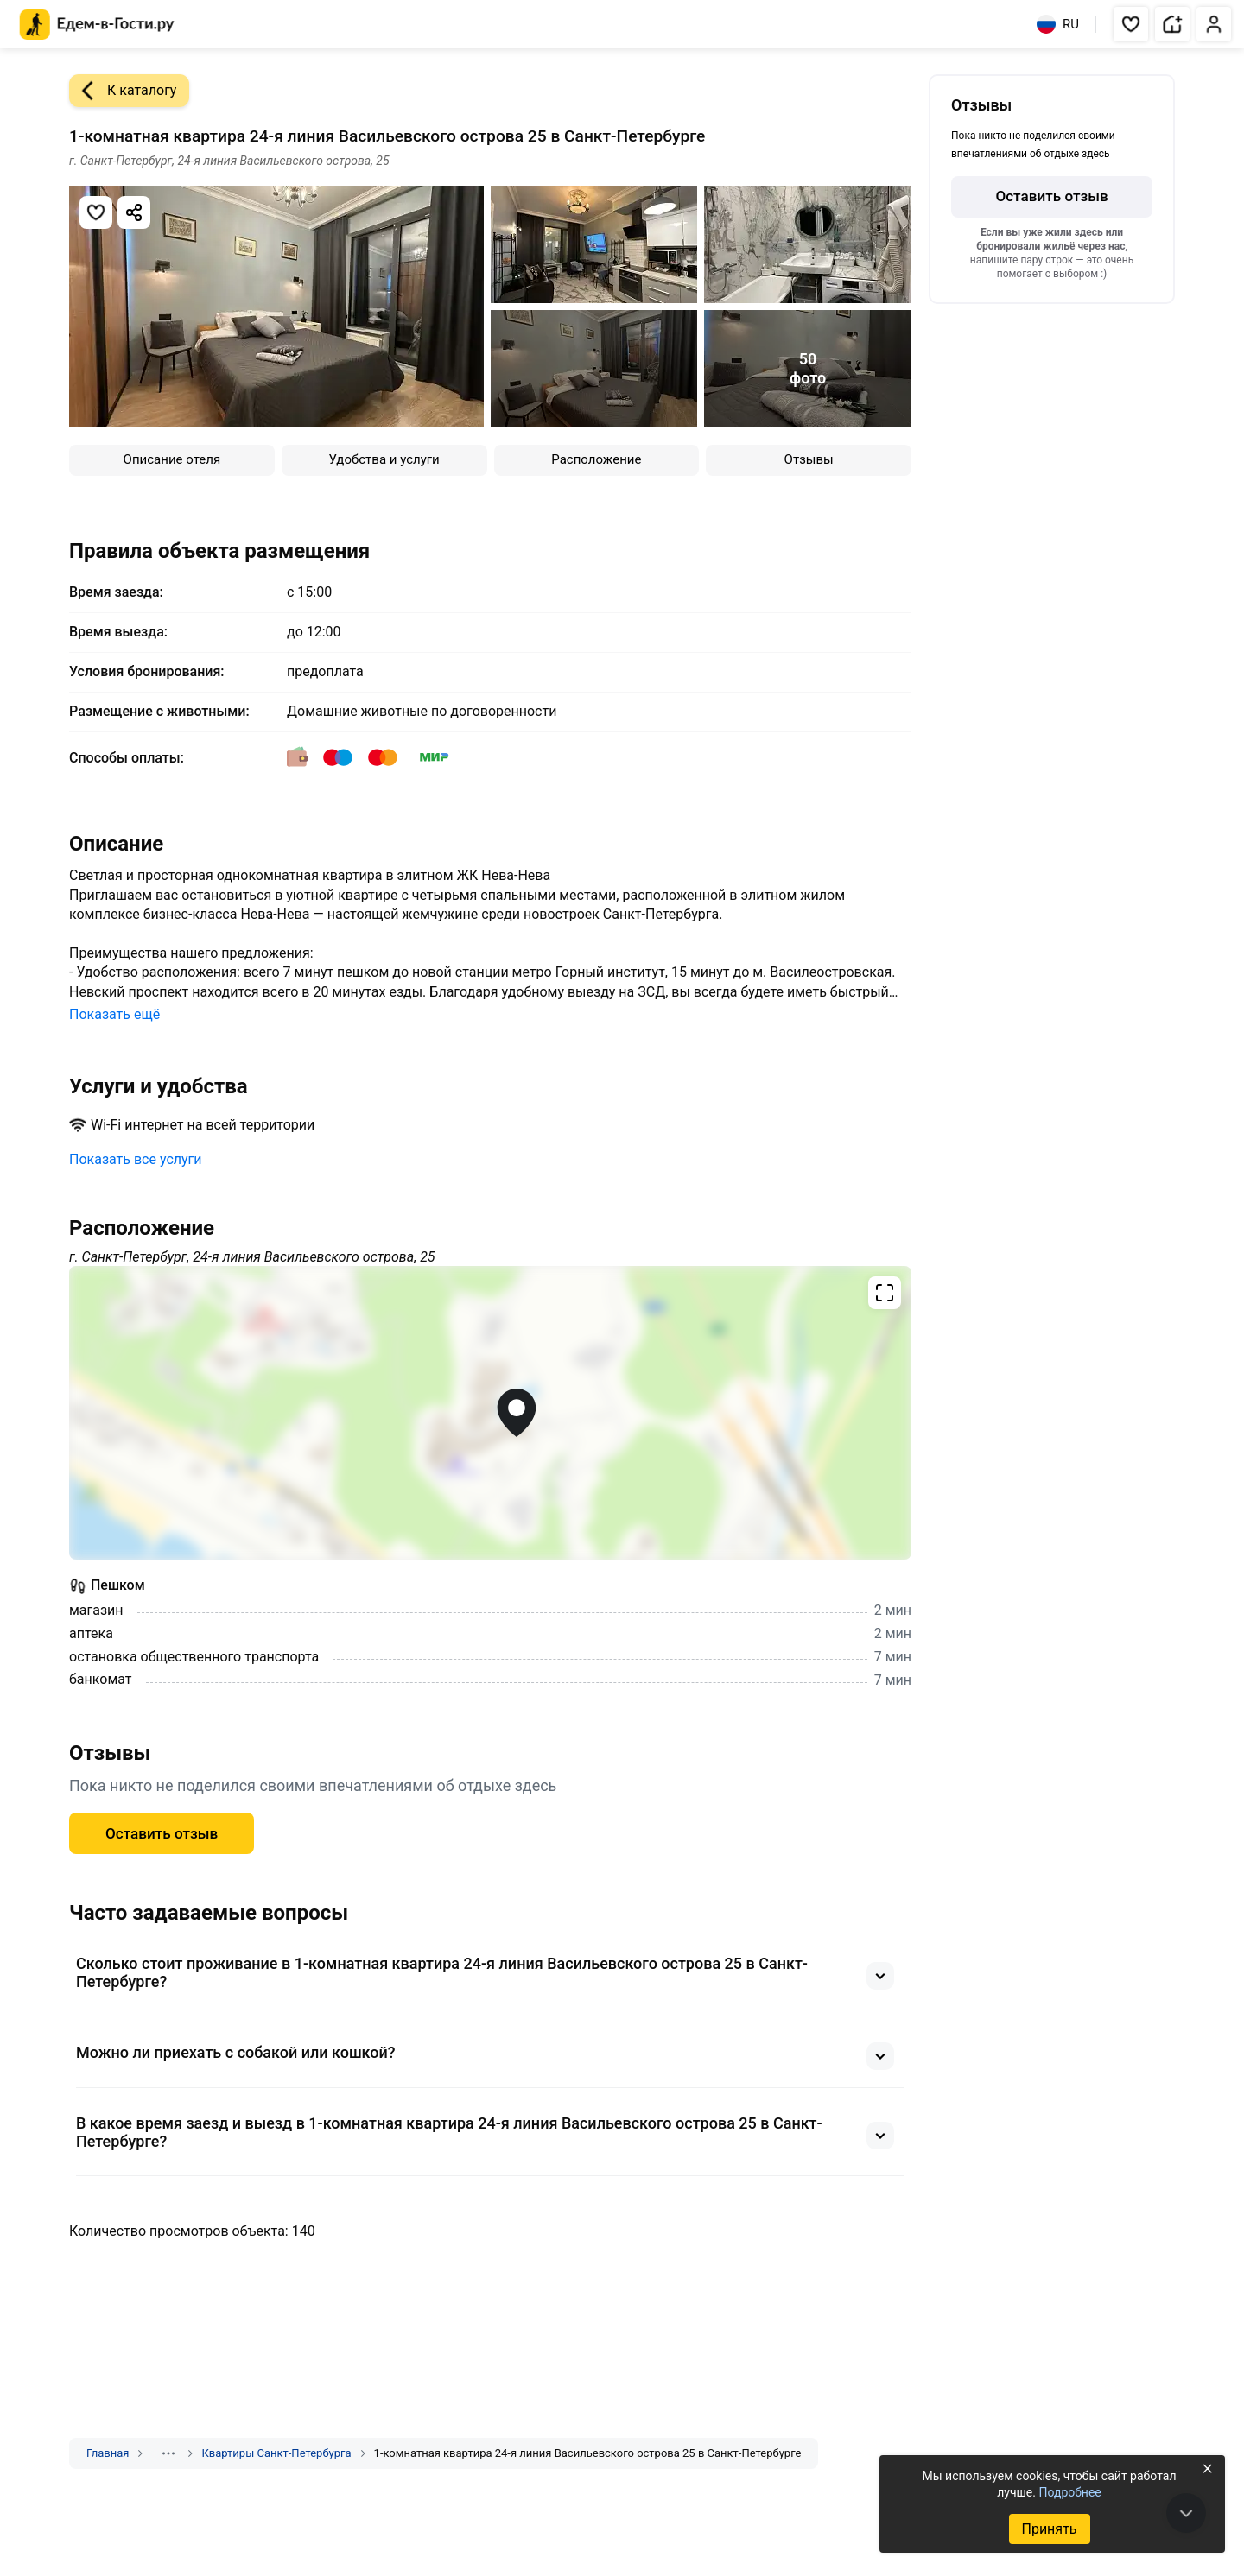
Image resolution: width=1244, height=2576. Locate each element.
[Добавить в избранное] (95, 212)
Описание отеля (172, 459)
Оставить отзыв (161, 1833)
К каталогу (122, 90)
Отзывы (809, 459)
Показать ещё (114, 1014)
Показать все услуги (135, 1159)
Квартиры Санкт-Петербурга (276, 2452)
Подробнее (1069, 2492)
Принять (1048, 2529)
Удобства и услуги (384, 459)
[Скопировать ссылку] (133, 212)
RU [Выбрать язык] (1058, 24)
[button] (1131, 24)
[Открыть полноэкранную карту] (490, 1413)
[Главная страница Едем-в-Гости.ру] (97, 24)
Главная (107, 2452)
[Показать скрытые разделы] (168, 2453)
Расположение (596, 459)
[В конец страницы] (1186, 2513)
